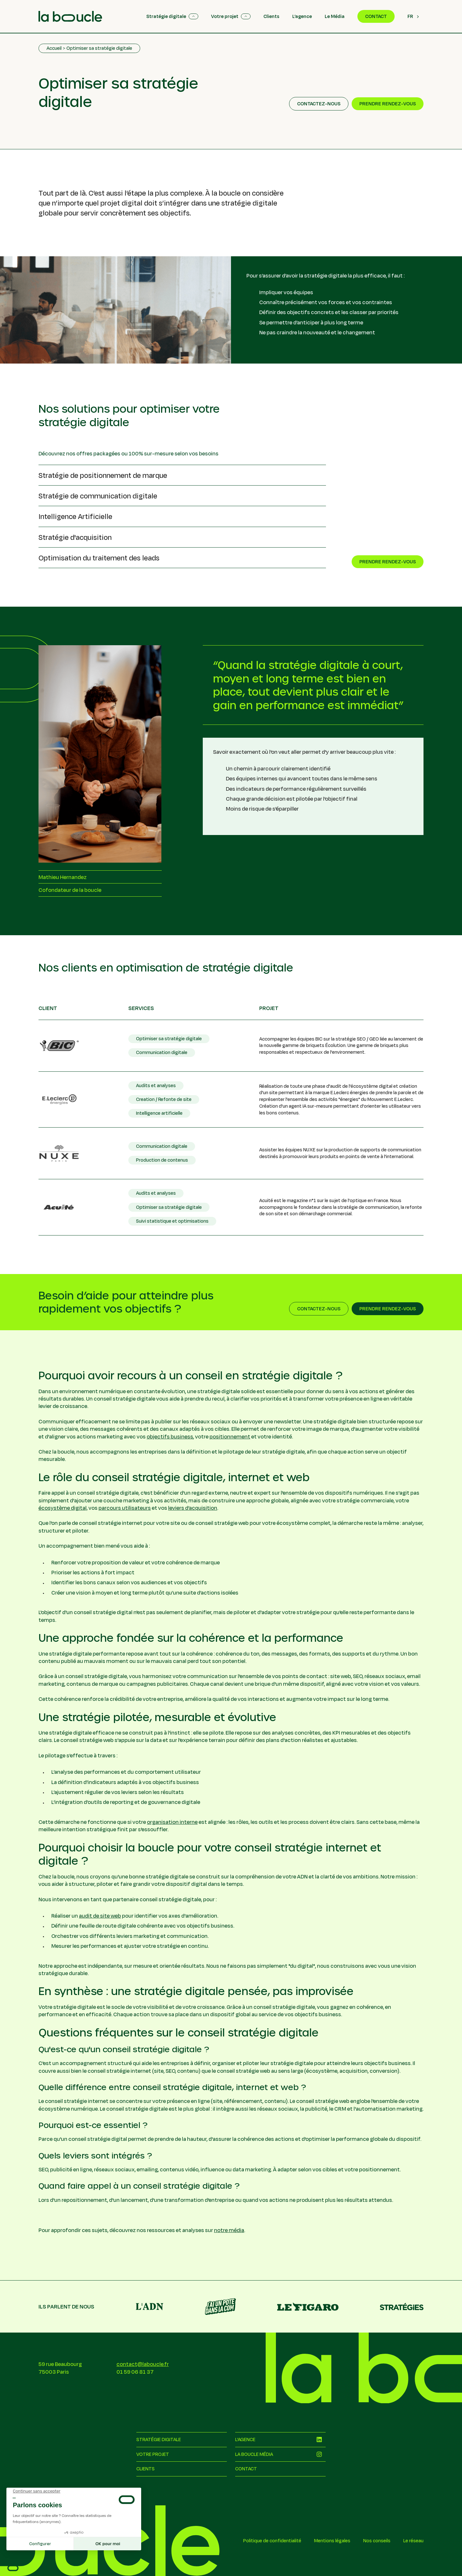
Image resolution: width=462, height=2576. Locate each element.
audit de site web (100, 1915)
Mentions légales (332, 2540)
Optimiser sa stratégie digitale (99, 48)
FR (410, 16)
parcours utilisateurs (124, 1507)
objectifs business (170, 1436)
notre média (229, 2230)
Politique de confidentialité (272, 2540)
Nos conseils (376, 2540)
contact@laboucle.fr (142, 2364)
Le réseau (413, 2540)
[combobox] (413, 16)
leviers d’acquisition (192, 1507)
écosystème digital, (63, 1507)
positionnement (230, 1436)
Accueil (54, 48)
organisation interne (172, 1821)
